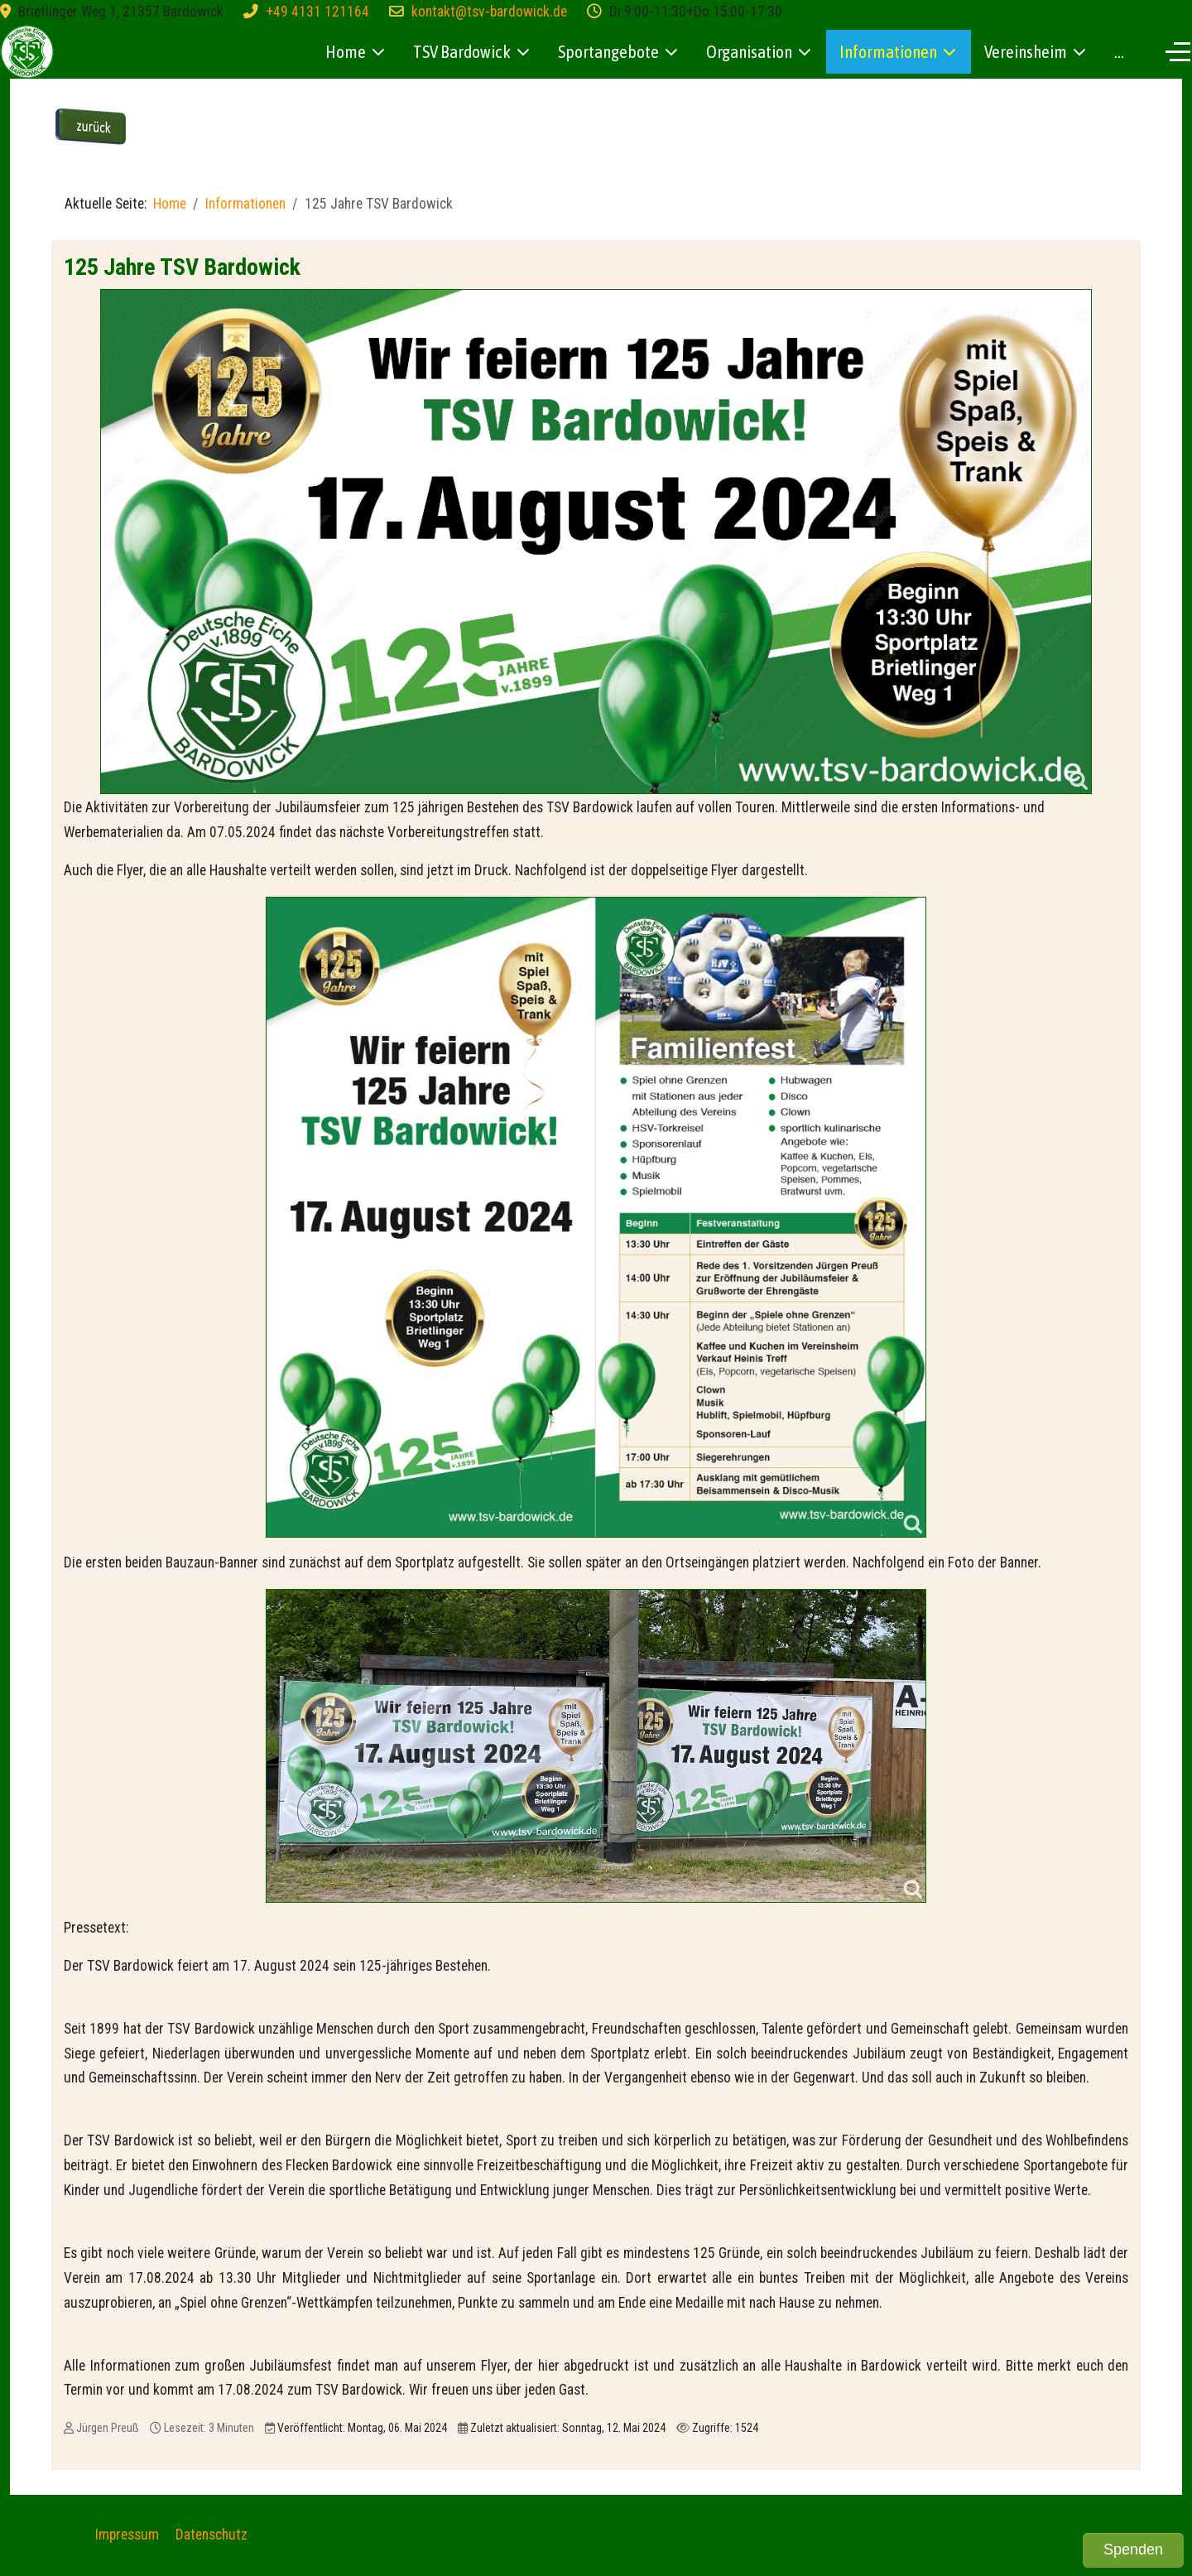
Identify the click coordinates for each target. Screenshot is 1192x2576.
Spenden (1133, 2549)
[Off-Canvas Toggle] (1178, 51)
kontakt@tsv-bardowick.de (489, 11)
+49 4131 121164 (317, 11)
